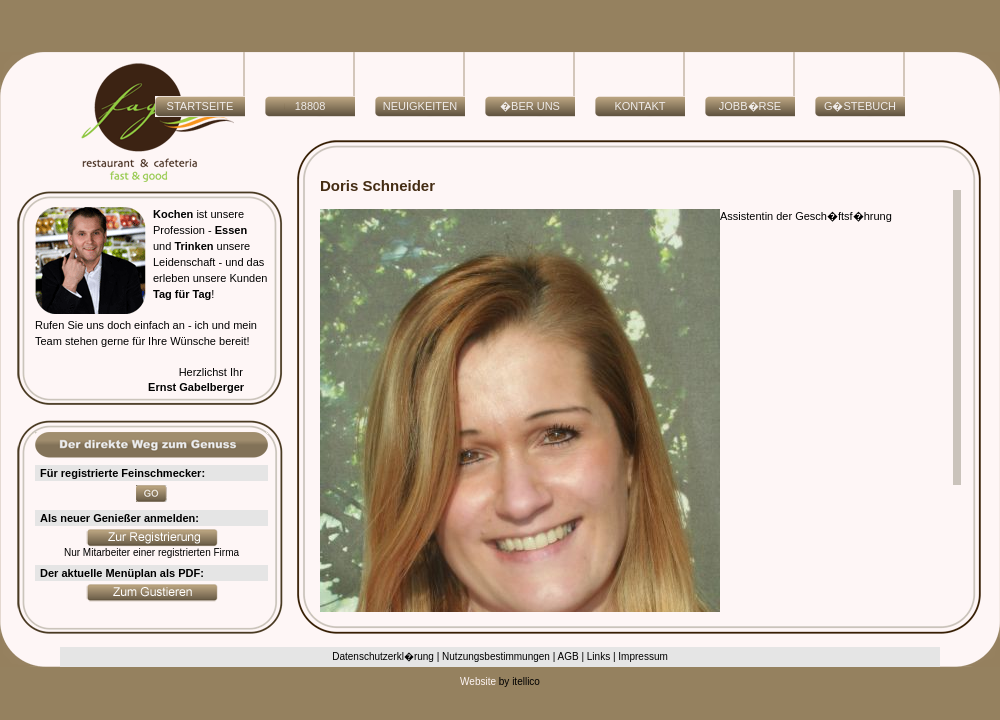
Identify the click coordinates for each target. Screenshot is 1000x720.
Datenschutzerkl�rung (383, 656)
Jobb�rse (750, 106)
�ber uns (530, 106)
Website (478, 681)
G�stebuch (860, 106)
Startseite (200, 106)
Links (598, 656)
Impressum (642, 656)
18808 (310, 106)
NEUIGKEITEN (420, 106)
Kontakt (639, 106)
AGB (568, 656)
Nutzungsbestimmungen (496, 656)
